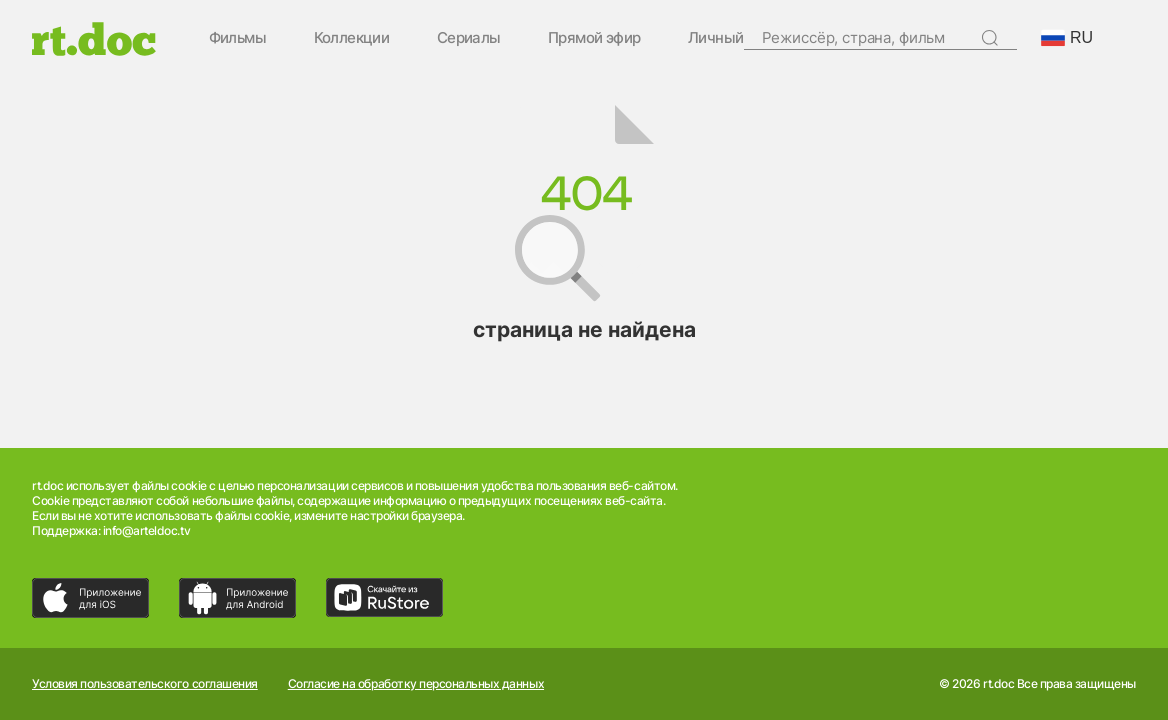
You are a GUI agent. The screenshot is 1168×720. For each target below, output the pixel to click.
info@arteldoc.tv (146, 530)
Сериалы (469, 38)
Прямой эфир (594, 38)
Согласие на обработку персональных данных (416, 684)
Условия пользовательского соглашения (145, 684)
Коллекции (352, 38)
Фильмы (237, 38)
